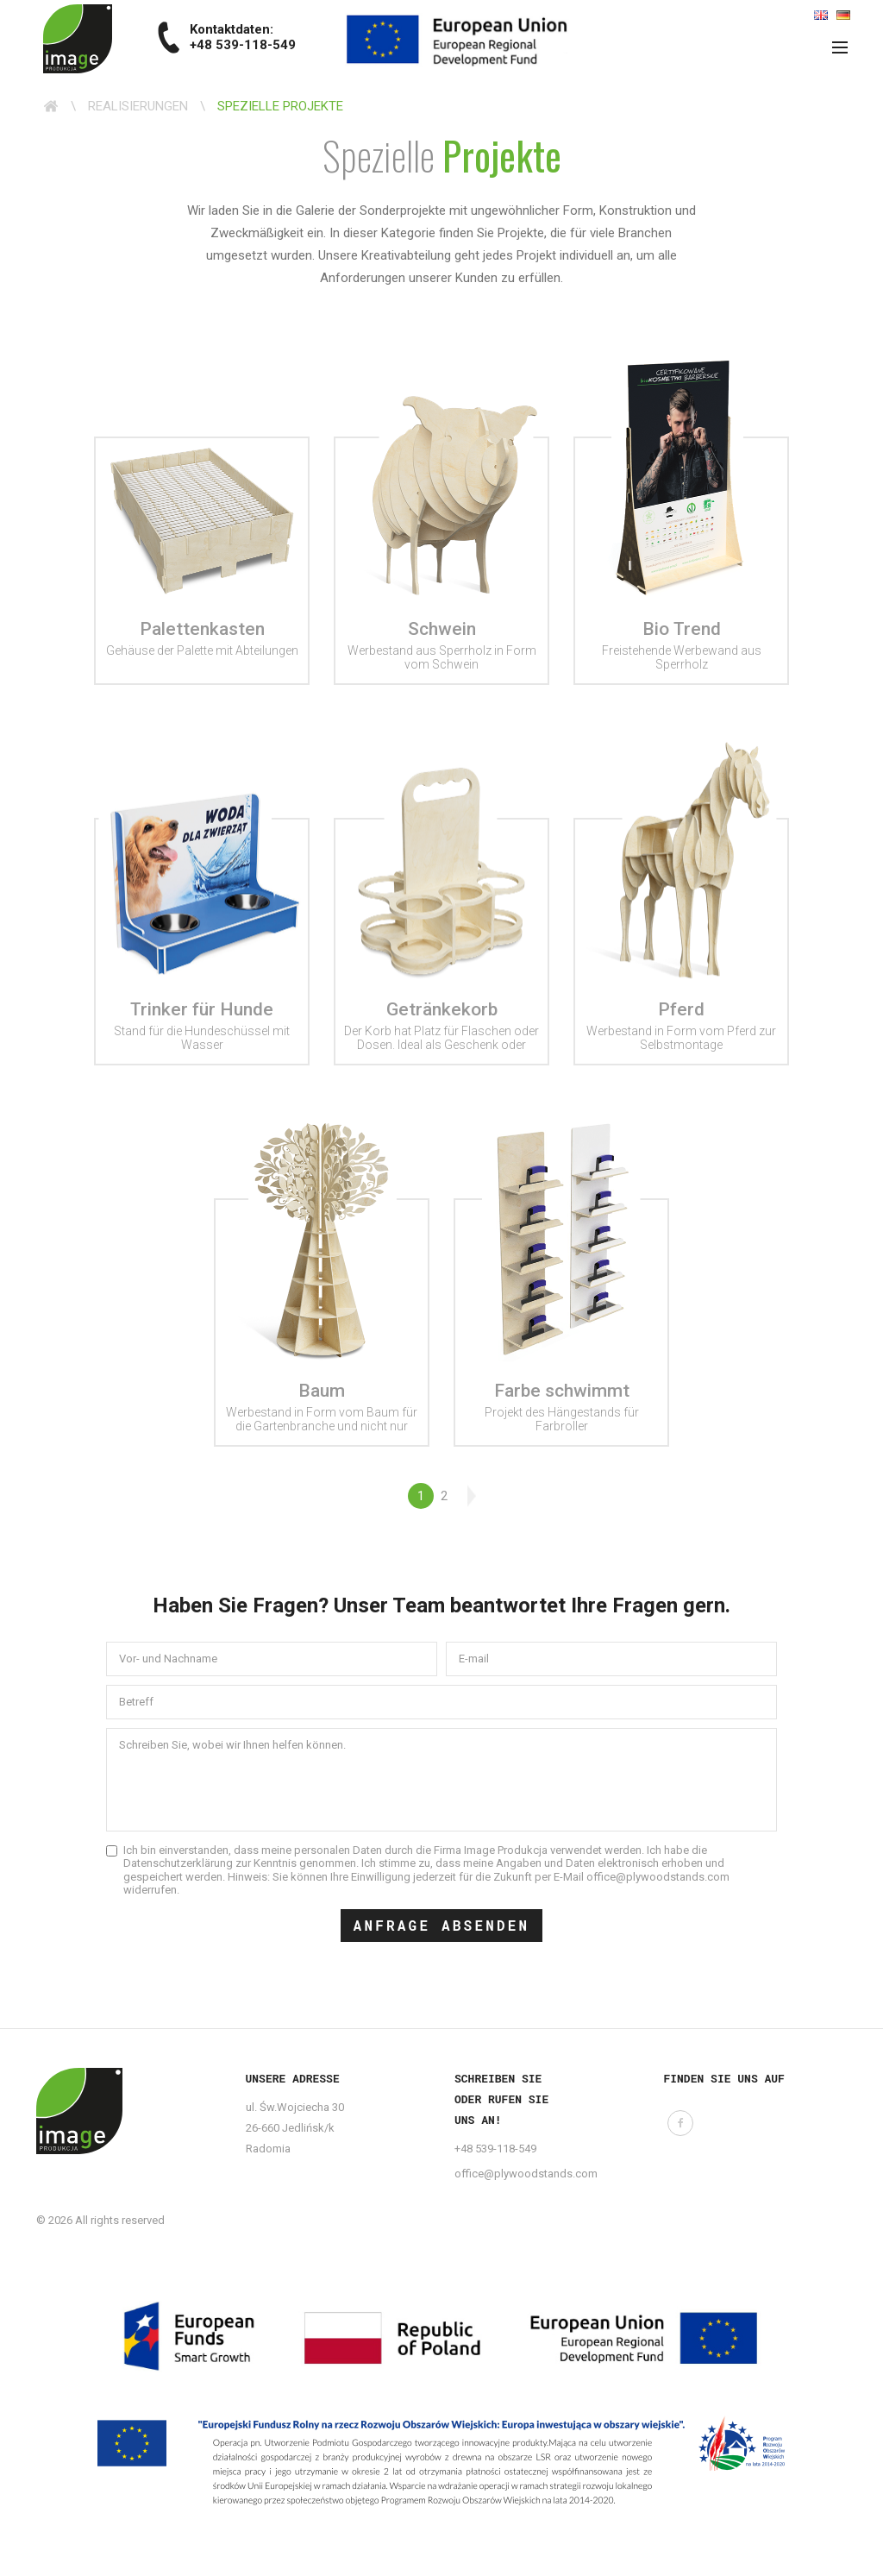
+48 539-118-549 (495, 2148)
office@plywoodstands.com (526, 2173)
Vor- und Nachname (168, 1658)
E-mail (474, 1658)
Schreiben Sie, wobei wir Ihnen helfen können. (232, 1744)
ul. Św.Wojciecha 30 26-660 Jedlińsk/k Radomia (295, 2128)
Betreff (136, 1701)
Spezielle (442, 155)
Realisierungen (138, 106)
